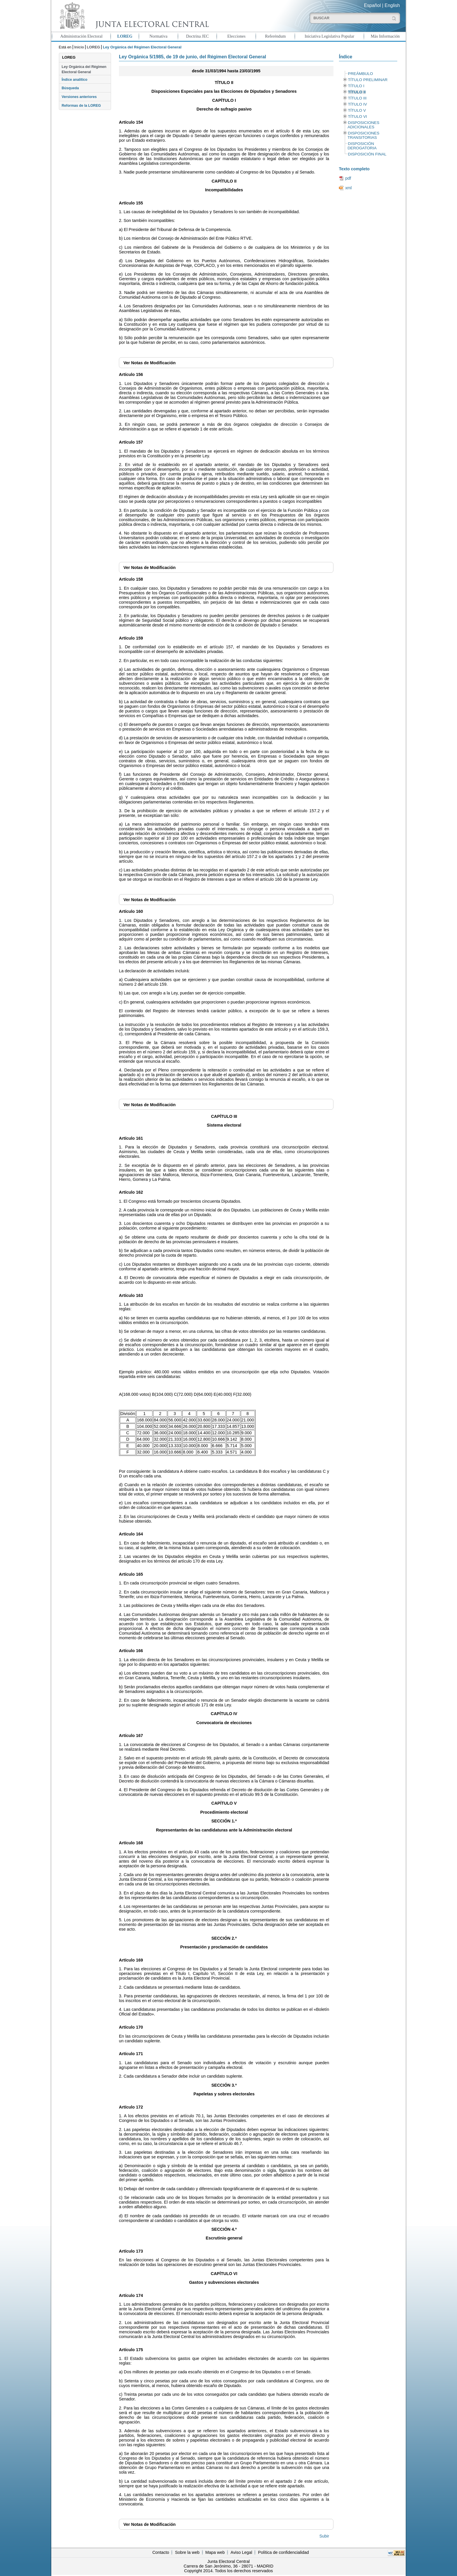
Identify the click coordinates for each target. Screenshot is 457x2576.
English (392, 5)
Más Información (385, 36)
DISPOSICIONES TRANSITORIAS (363, 135)
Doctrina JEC (197, 36)
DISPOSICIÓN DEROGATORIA (362, 145)
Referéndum (275, 36)
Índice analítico (74, 80)
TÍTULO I (356, 86)
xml (348, 187)
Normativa (159, 36)
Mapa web (215, 2552)
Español (372, 5)
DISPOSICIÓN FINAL (367, 154)
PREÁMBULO (360, 73)
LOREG (124, 36)
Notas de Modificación (149, 362)
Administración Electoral (81, 36)
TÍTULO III (357, 98)
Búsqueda (70, 88)
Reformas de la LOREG (81, 106)
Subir (324, 2536)
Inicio (79, 47)
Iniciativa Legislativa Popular (329, 36)
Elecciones (236, 36)
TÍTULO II (357, 92)
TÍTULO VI (357, 116)
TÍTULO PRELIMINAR (368, 80)
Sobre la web (187, 2552)
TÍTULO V (357, 110)
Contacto (160, 2552)
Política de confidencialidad (283, 2552)
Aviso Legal (241, 2552)
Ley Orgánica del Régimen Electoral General (83, 69)
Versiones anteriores (78, 97)
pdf (348, 178)
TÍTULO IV (357, 104)
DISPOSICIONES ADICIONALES (363, 124)
